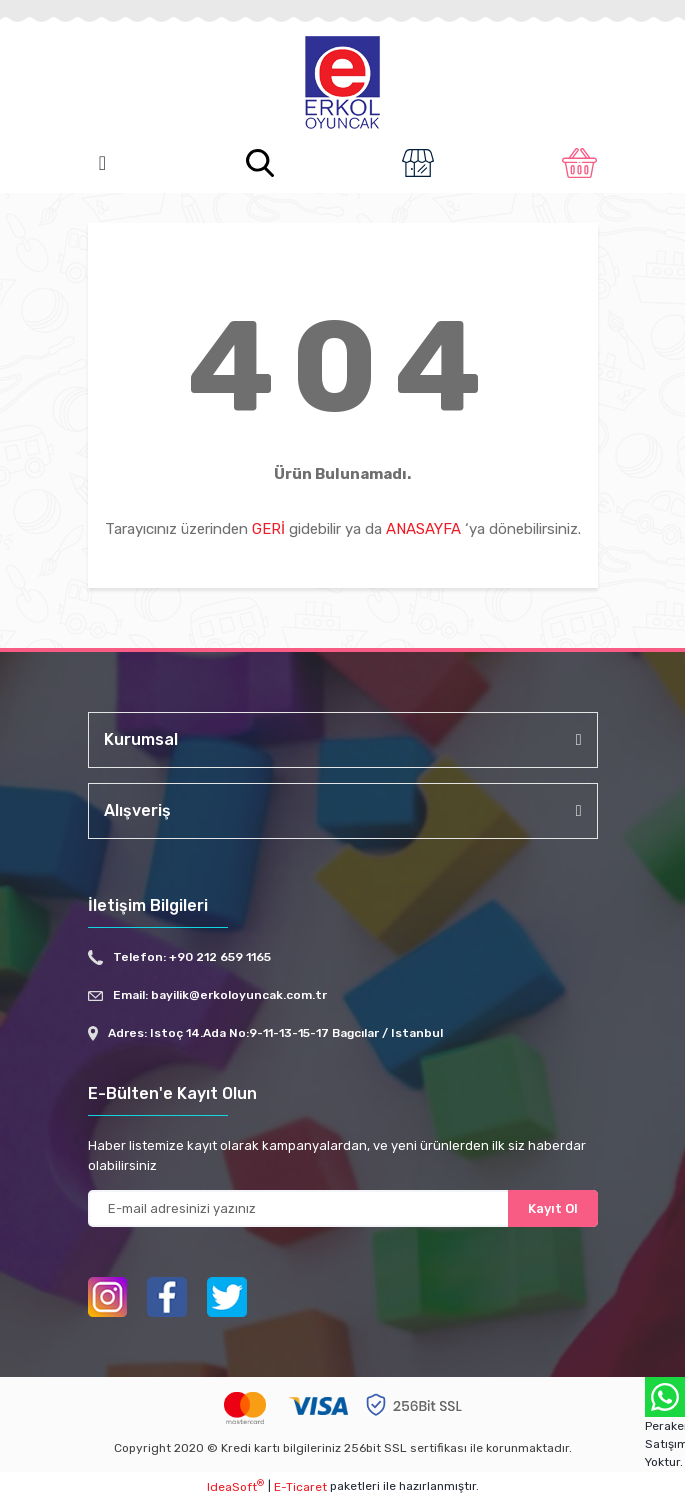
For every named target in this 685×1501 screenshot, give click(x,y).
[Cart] (579, 163)
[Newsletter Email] (343, 1208)
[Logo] (343, 84)
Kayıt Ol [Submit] (553, 1208)
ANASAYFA (423, 529)
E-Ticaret (300, 1487)
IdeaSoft (235, 1486)
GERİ (268, 529)
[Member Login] (418, 163)
